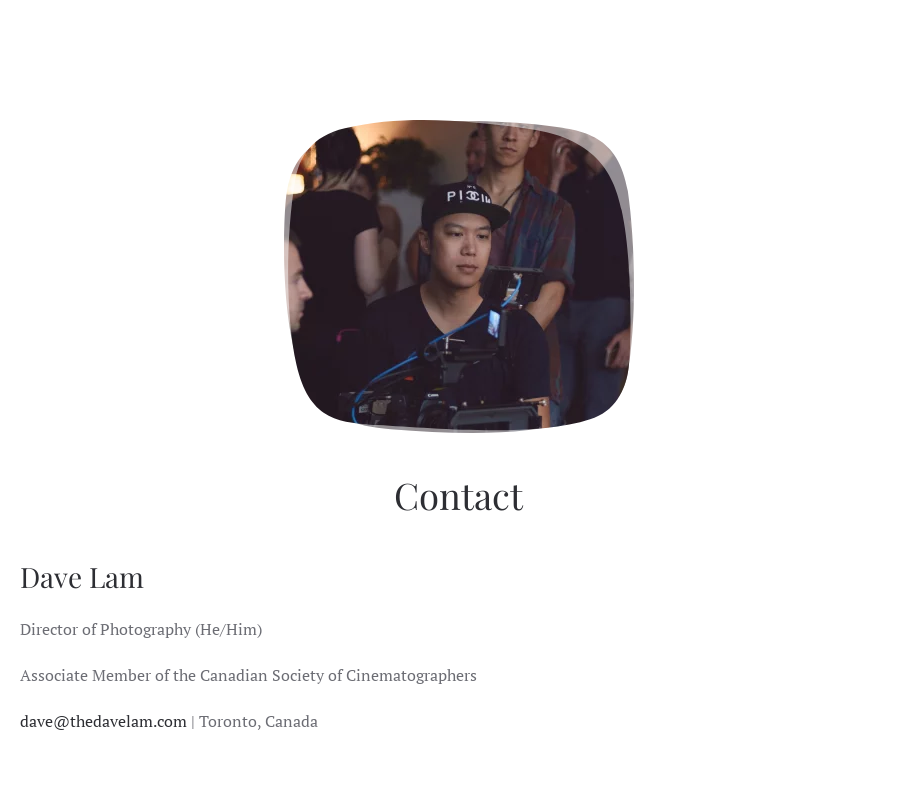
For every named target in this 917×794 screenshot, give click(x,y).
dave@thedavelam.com (103, 721)
